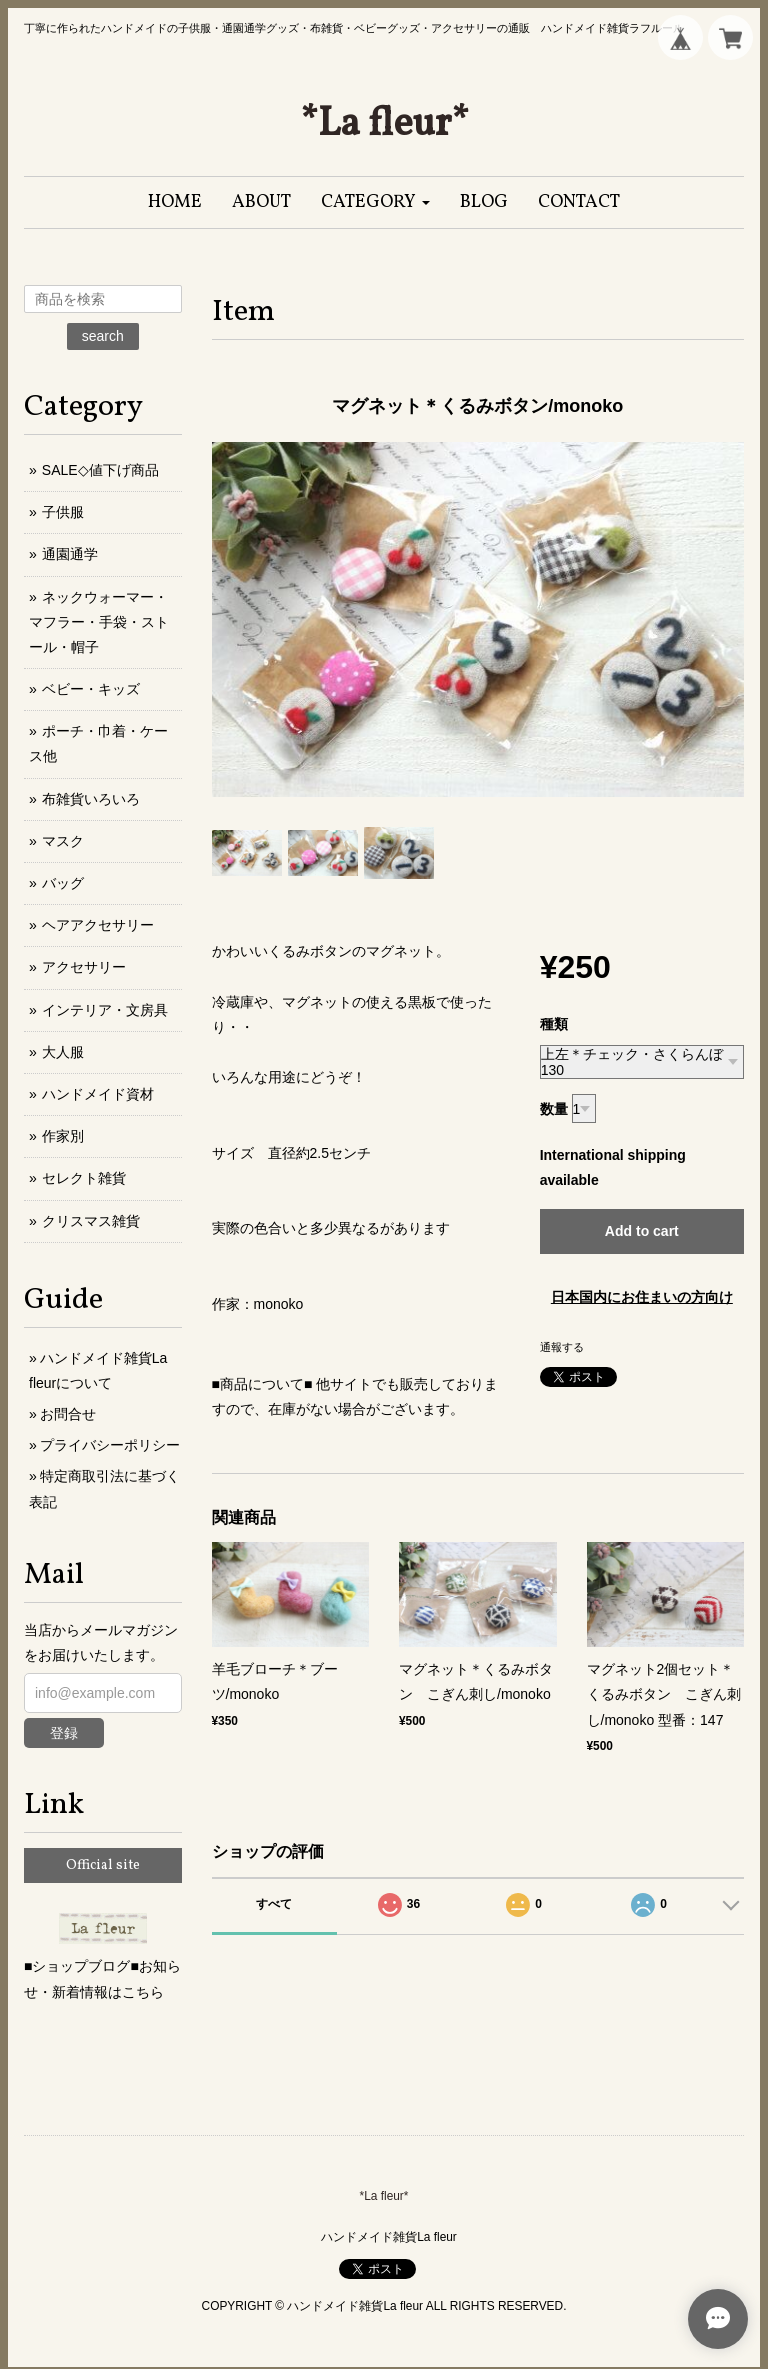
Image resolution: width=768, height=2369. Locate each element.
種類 (554, 1024)
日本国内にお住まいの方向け (642, 1297)
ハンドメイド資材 (98, 1094)
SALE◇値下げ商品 (100, 470)
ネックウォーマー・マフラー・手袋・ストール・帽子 (99, 622)
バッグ (63, 883)
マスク (63, 841)
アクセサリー (84, 967)
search (103, 336)
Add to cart (642, 1231)
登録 (64, 1733)
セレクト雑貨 (84, 1178)
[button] (375, 202)
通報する (562, 1347)
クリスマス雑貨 (91, 1221)
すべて (274, 1904)
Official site (103, 1865)
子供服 (63, 512)
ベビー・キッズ (91, 689)
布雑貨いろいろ (91, 799)
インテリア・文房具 (105, 1010)
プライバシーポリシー (110, 1445)
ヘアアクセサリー (98, 925)
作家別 (63, 1136)
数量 (554, 1109)
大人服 (63, 1052)
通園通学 (70, 554)
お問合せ (68, 1414)
